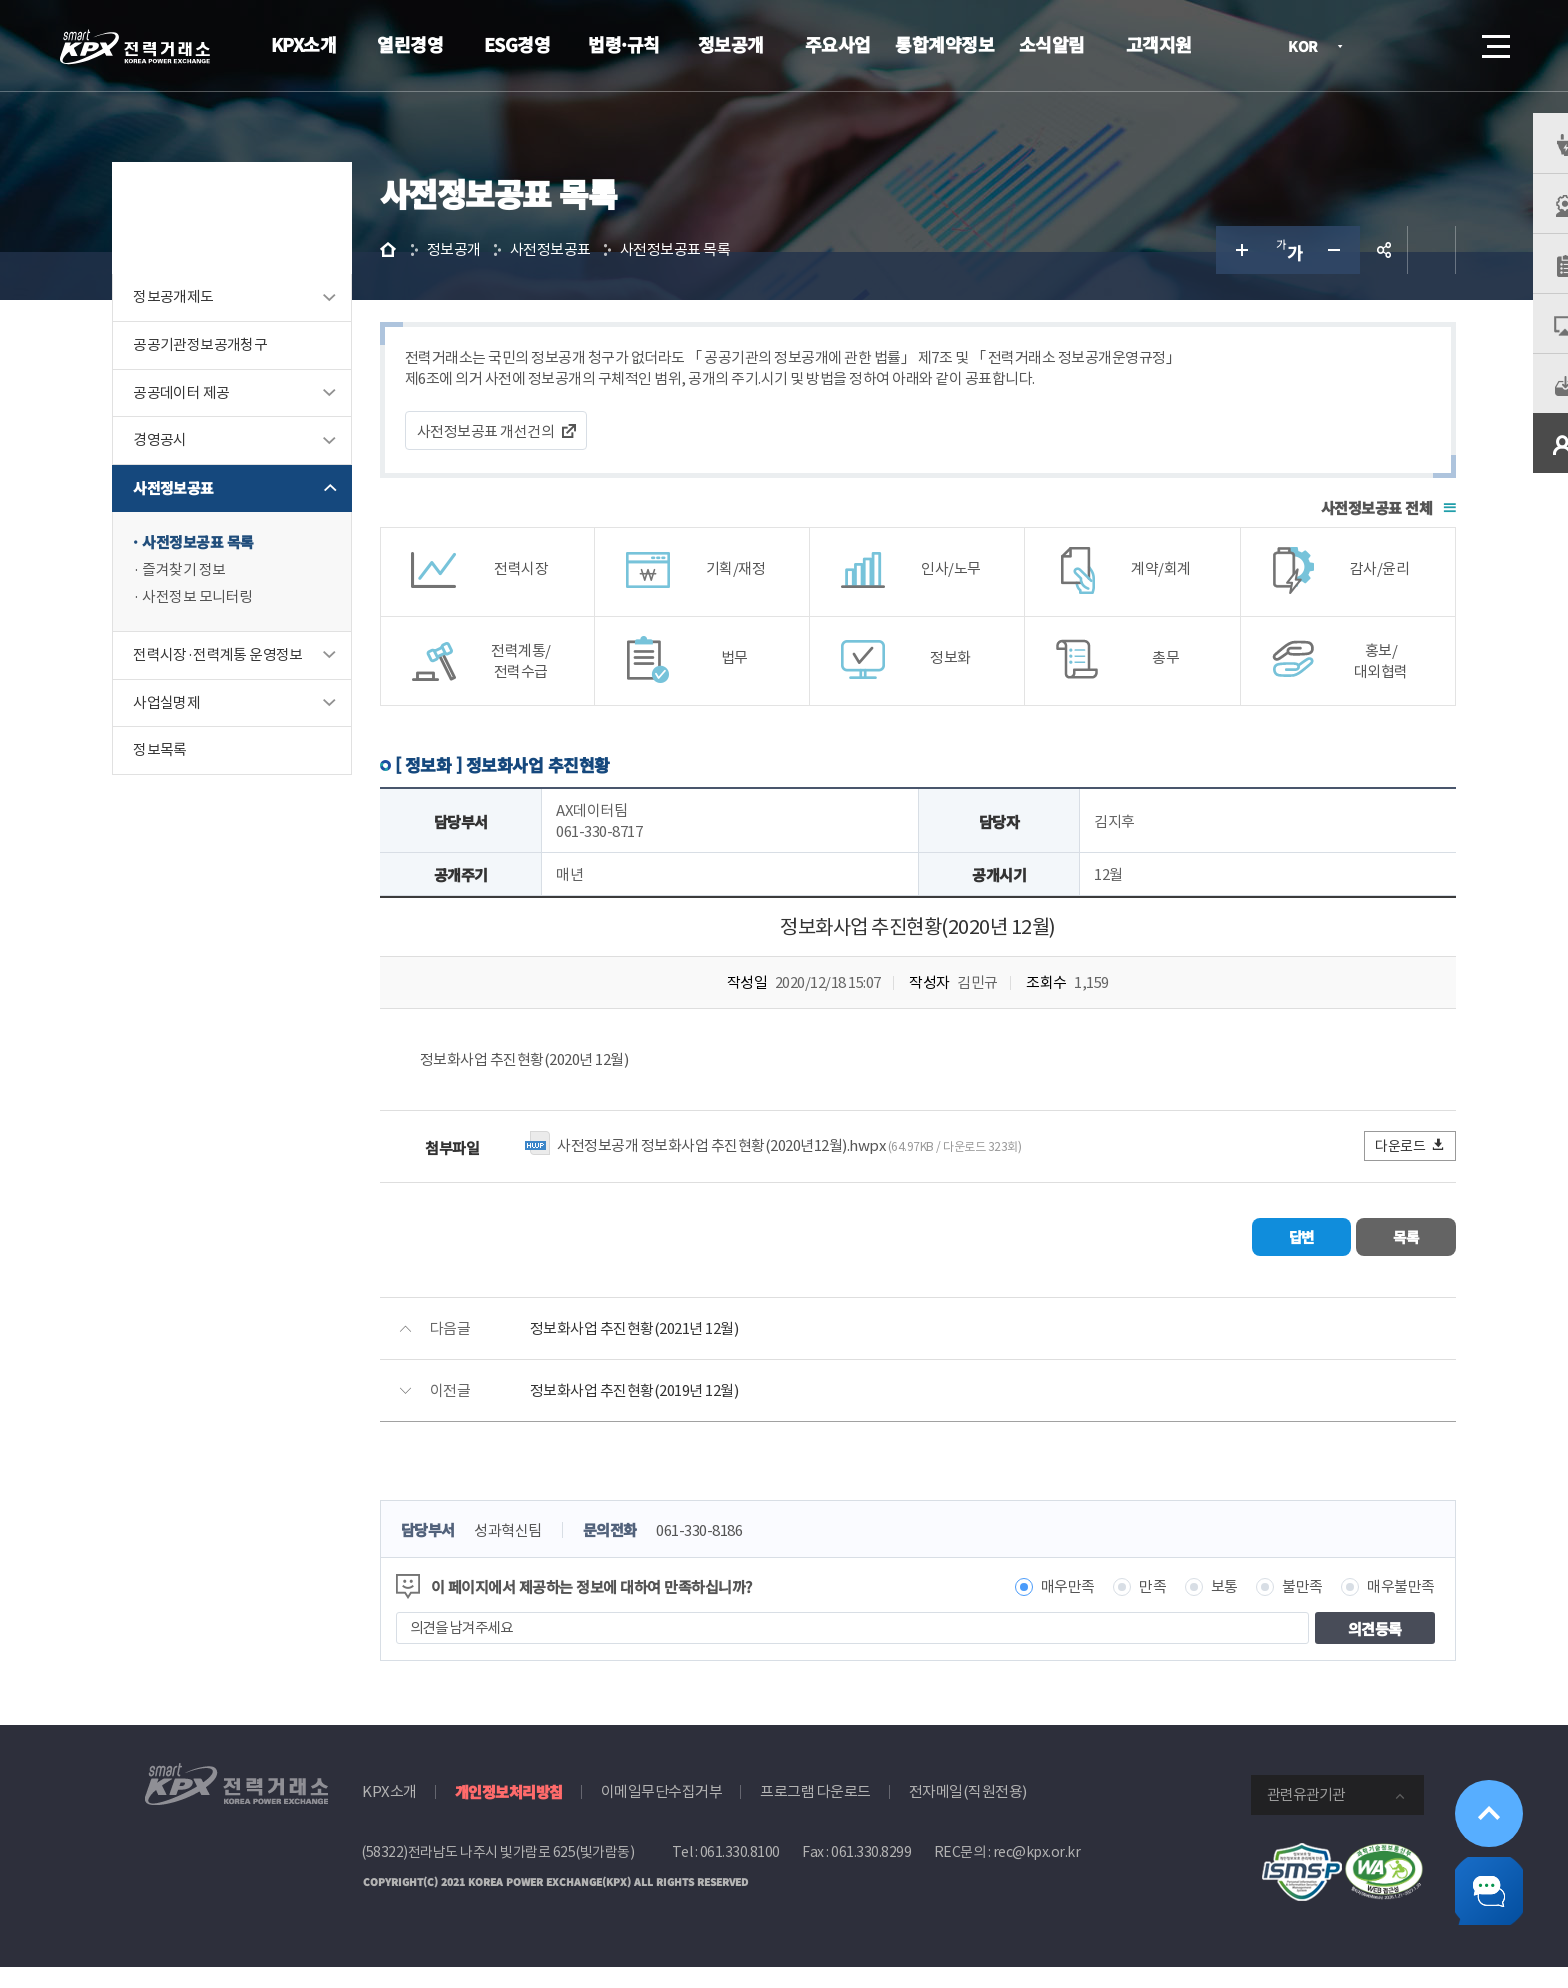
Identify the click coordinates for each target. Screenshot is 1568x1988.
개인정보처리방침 (509, 1813)
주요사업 (838, 44)
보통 (1192, 1608)
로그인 (1383, 46)
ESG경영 (517, 44)
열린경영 (410, 44)
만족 (1121, 1608)
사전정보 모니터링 (229, 625)
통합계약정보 (944, 44)
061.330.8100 (740, 1874)
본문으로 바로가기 (0, 0)
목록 (1364, 1260)
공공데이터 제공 (213, 419)
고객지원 (1159, 44)
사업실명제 (198, 731)
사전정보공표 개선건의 (530, 457)
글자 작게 (1304, 276)
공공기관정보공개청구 (232, 371)
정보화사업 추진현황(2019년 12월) (678, 1412)
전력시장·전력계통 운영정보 (250, 683)
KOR (1308, 47)
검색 (1440, 46)
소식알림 (1052, 44)
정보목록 (192, 779)
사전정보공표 (205, 515)
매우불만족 (1370, 1608)
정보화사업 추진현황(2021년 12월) (678, 1350)
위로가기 (1480, 1791)
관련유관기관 (1306, 1816)
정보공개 (731, 44)
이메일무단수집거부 (662, 1813)
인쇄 (1400, 276)
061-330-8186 (744, 1552)
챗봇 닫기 (1480, 1885)
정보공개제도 (205, 323)
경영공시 (192, 467)
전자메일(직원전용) (968, 1813)
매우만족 (1036, 1608)
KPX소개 (304, 44)
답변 (1239, 1260)
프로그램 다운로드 (815, 1813)
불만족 (1271, 1608)
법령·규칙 (624, 44)
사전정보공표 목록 (230, 569)
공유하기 (1352, 276)
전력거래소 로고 (135, 47)
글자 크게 (1208, 276)
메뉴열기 (1494, 40)
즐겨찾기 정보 (216, 597)
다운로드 (1379, 1171)
